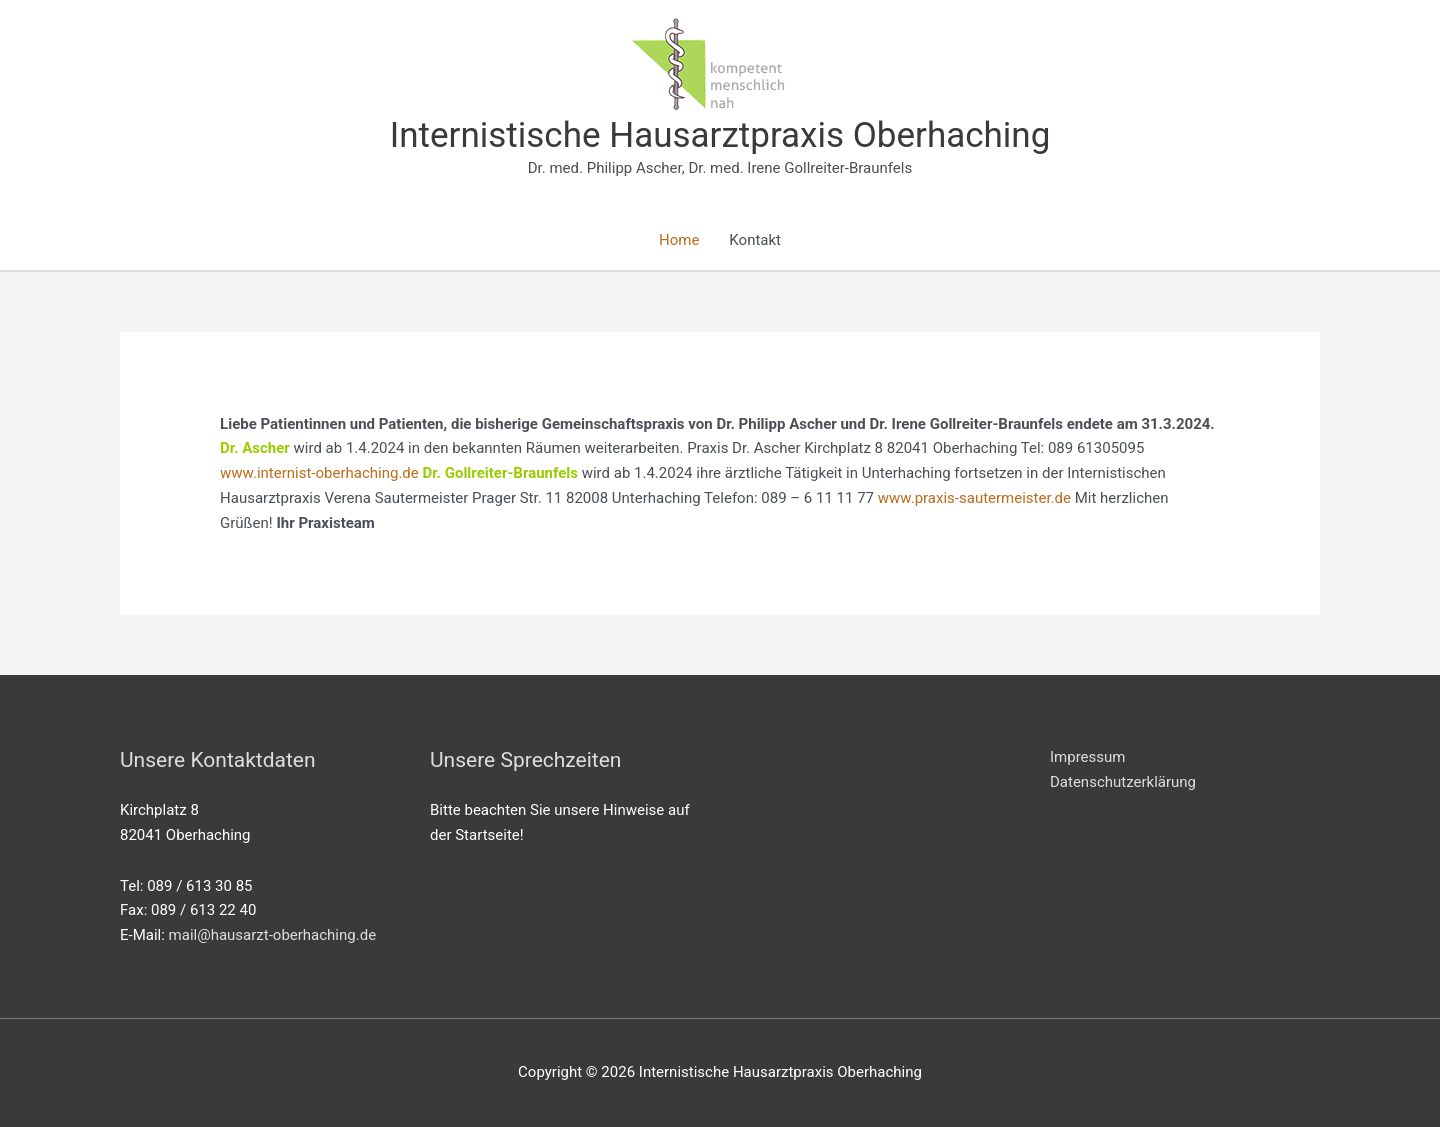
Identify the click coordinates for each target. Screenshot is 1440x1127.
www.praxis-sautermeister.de (974, 498)
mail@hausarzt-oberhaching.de (273, 935)
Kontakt (755, 240)
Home (679, 240)
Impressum (1087, 757)
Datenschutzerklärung (1123, 782)
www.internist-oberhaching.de (319, 473)
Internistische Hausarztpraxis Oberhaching (720, 135)
